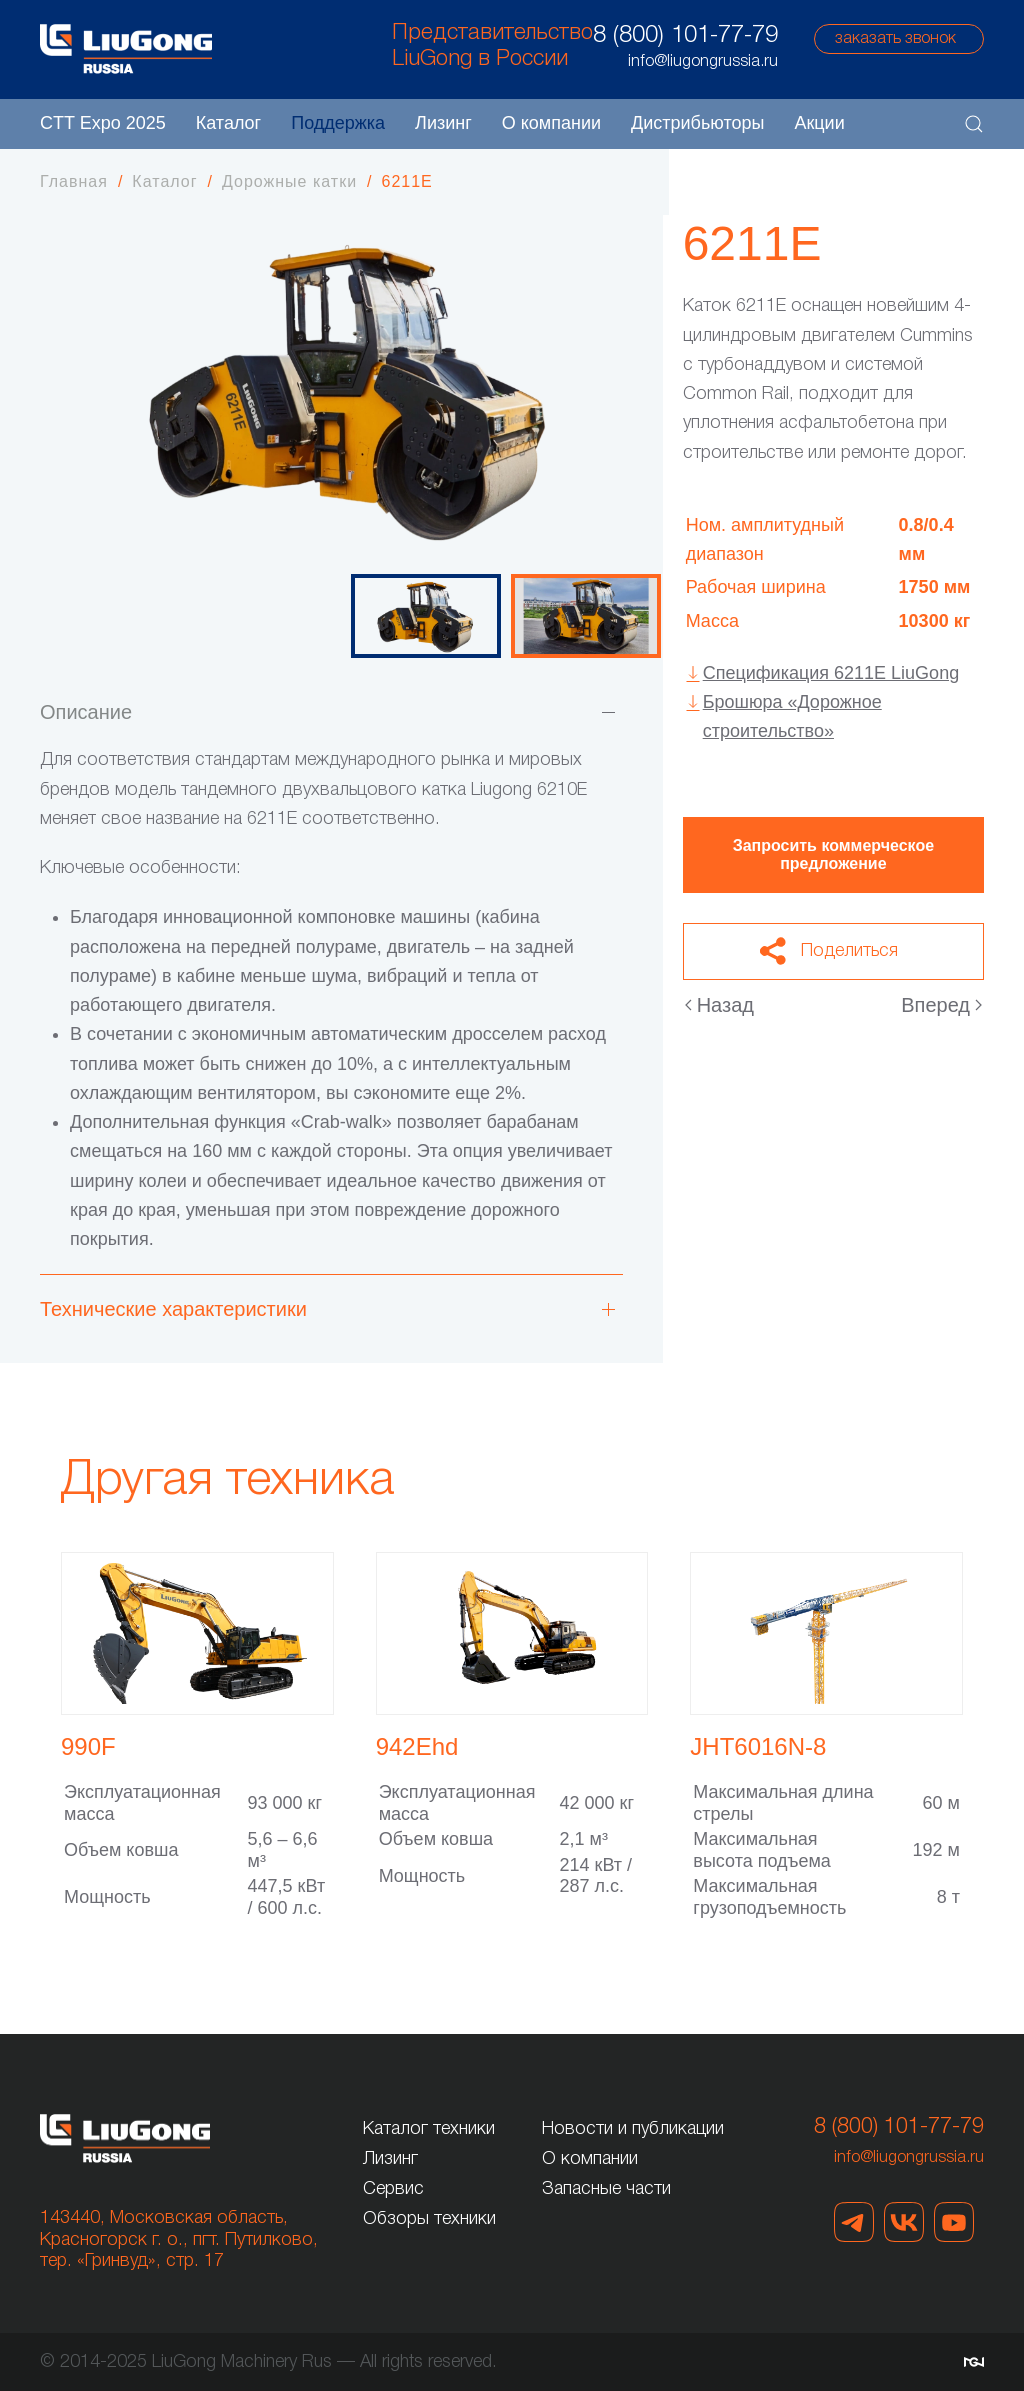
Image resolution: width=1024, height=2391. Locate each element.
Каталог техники (429, 2129)
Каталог (228, 123)
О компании (590, 2159)
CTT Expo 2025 (103, 123)
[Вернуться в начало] (126, 49)
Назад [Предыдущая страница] (719, 1005)
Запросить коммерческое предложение (833, 854)
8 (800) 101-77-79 (685, 36)
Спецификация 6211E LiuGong (831, 673)
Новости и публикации (633, 2129)
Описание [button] (86, 712)
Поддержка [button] (338, 123)
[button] (974, 124)
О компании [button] (551, 123)
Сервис (393, 2189)
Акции (819, 123)
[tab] (426, 616)
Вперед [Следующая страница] (941, 1005)
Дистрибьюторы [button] (697, 123)
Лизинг (443, 123)
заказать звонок (895, 39)
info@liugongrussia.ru (909, 2158)
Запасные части (606, 2189)
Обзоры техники (429, 2219)
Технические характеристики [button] (173, 1309)
